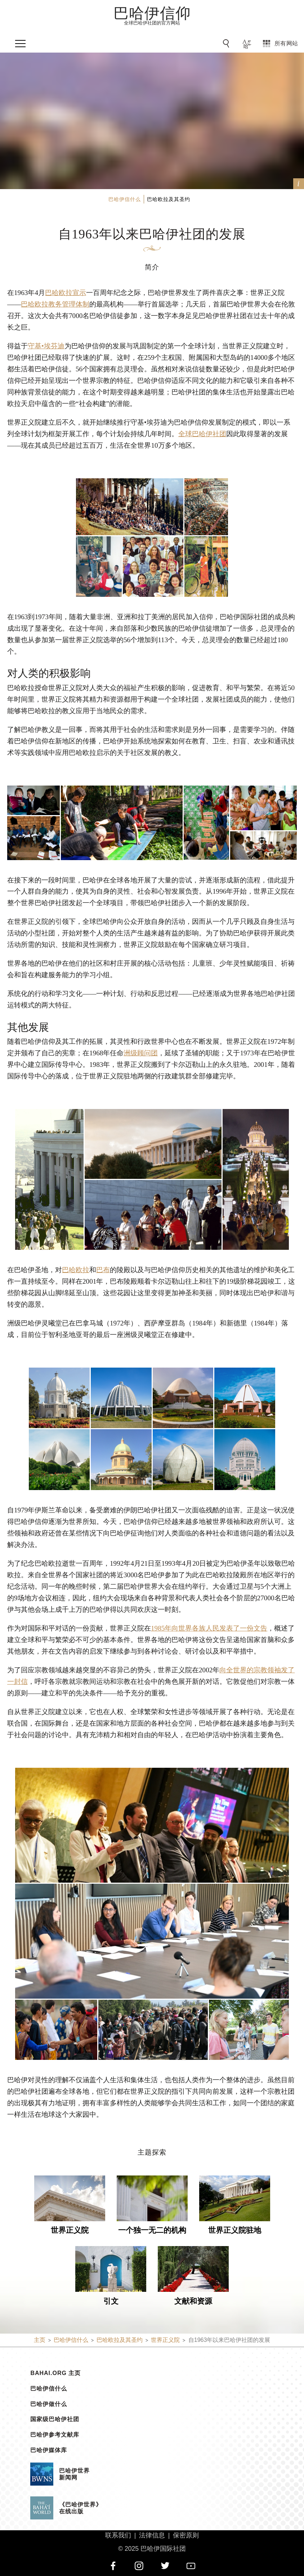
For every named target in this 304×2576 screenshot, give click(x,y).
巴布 (103, 1270)
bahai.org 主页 (55, 2373)
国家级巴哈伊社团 (54, 2419)
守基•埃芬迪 (46, 346)
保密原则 (186, 2535)
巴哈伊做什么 (48, 2404)
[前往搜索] (227, 43)
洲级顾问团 (141, 1053)
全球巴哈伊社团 (202, 434)
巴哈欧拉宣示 (65, 292)
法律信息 (152, 2535)
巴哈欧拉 (75, 1270)
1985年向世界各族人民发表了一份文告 (209, 1628)
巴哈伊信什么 (48, 2389)
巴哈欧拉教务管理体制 (55, 304)
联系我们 (118, 2535)
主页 (39, 2340)
